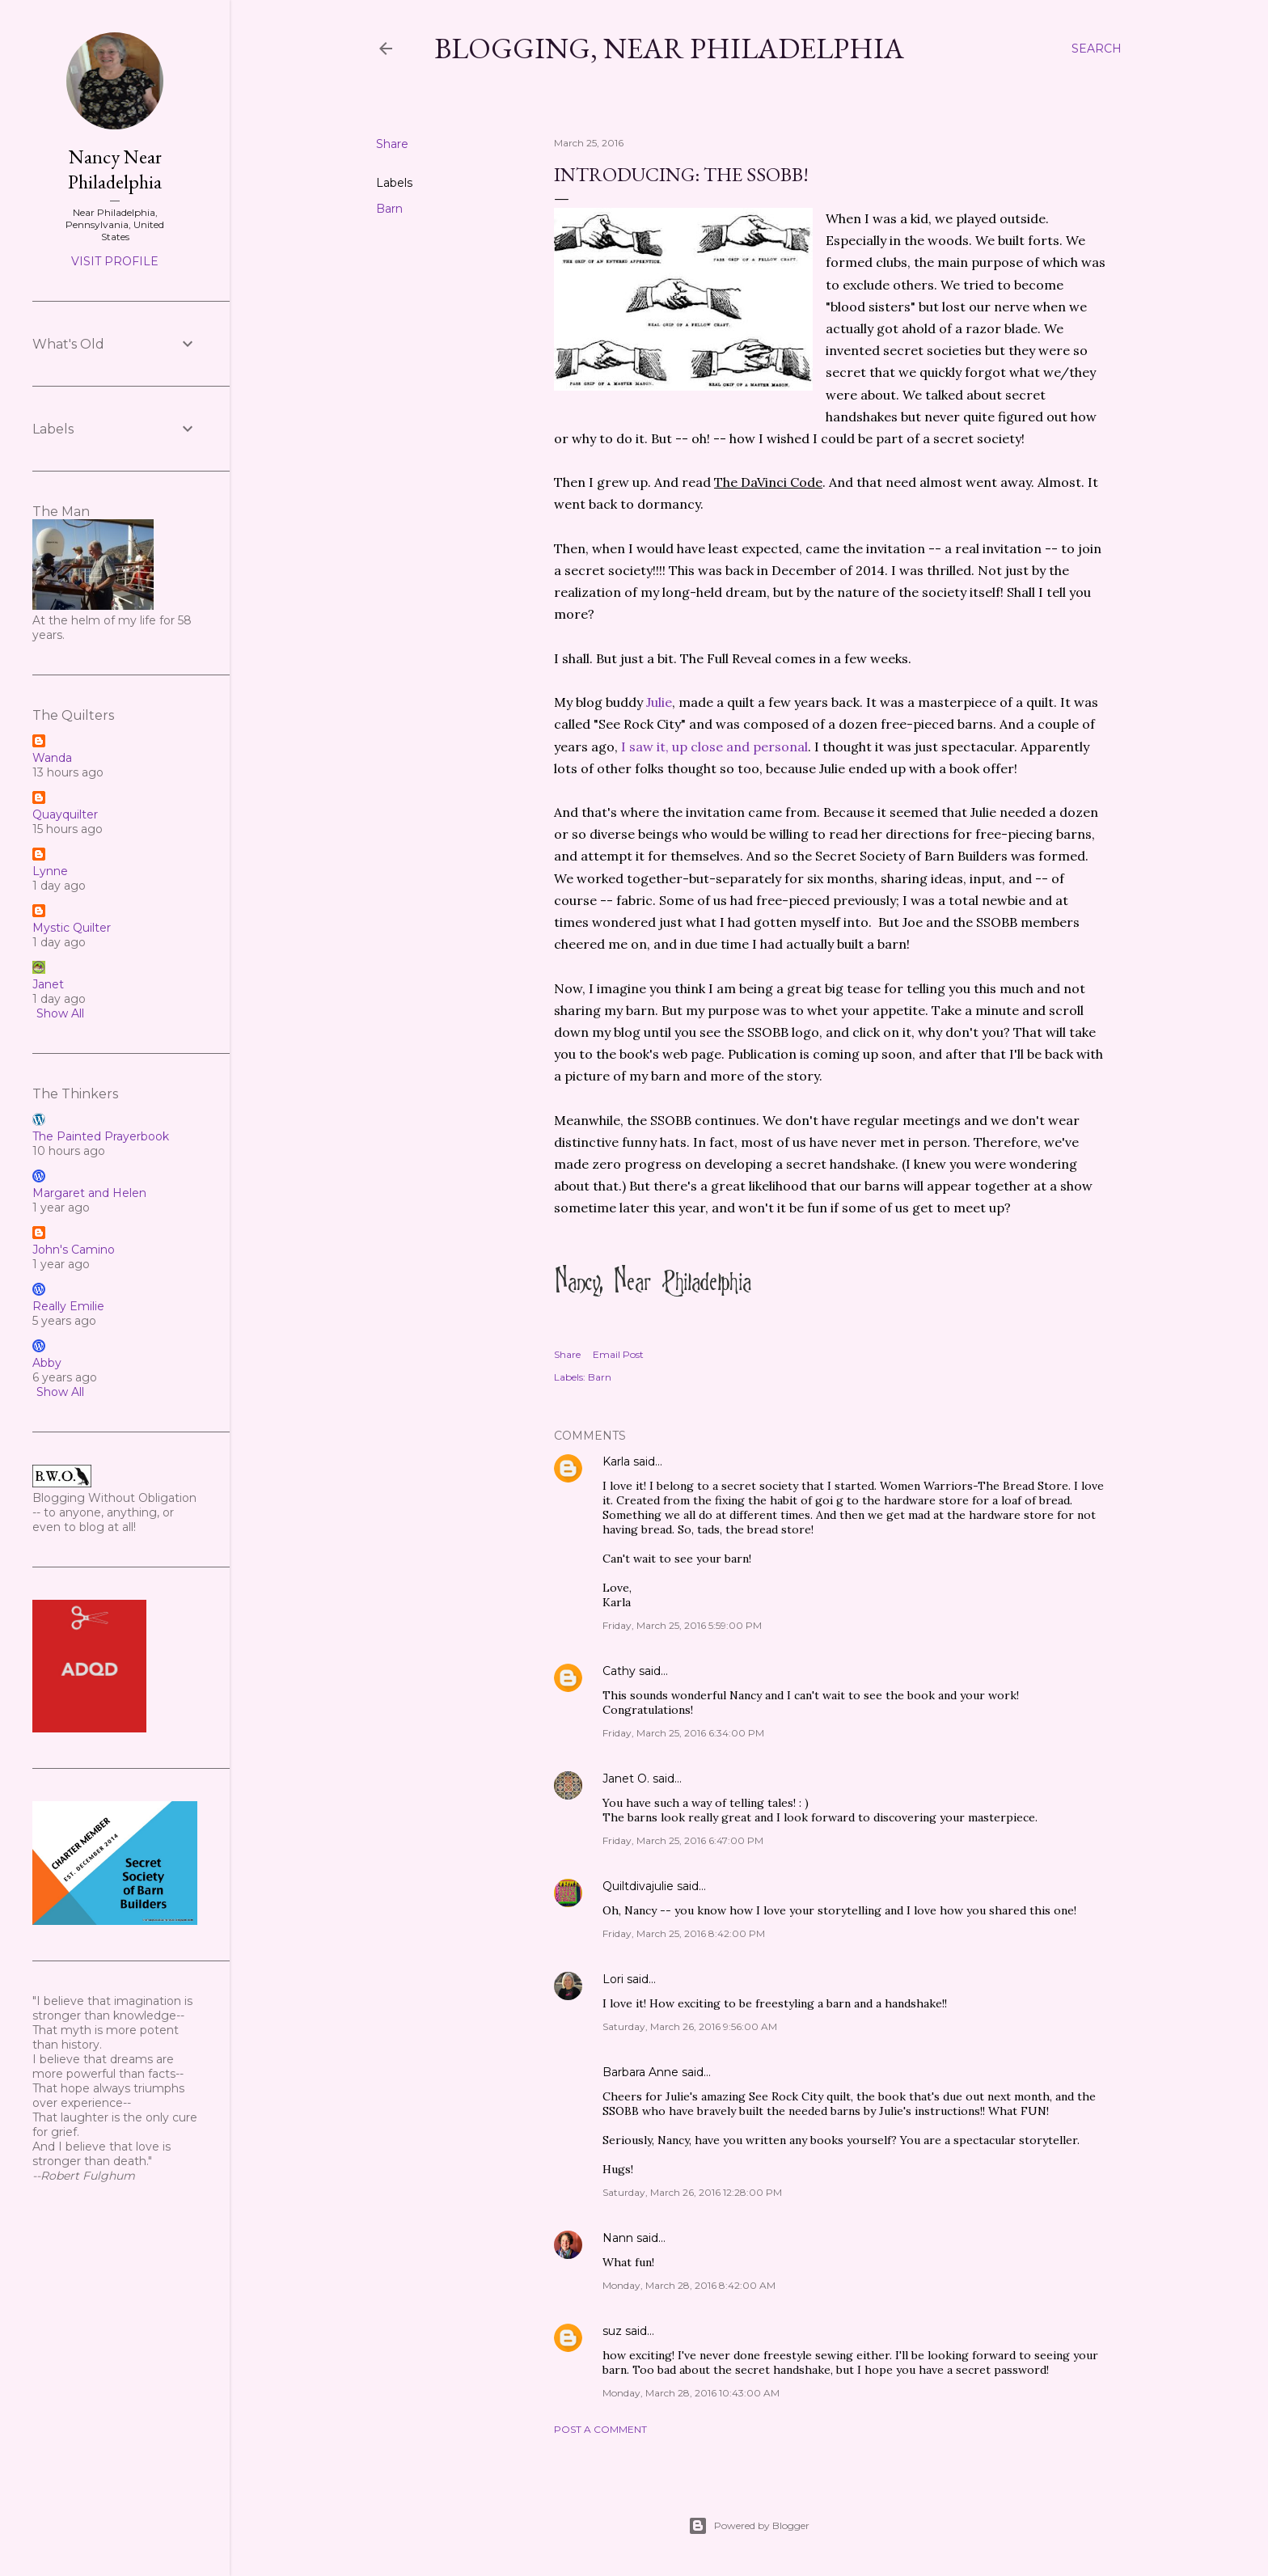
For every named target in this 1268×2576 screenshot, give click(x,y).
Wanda (52, 758)
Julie (659, 702)
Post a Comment (600, 2429)
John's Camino (73, 1249)
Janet (48, 984)
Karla (616, 1461)
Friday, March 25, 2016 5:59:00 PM (682, 1625)
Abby (46, 1363)
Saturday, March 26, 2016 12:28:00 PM (692, 2192)
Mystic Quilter (71, 927)
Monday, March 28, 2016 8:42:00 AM (689, 2285)
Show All (60, 1013)
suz (612, 2331)
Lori (612, 1979)
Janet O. (625, 1778)
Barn (389, 208)
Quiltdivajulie (638, 1886)
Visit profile (114, 261)
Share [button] (392, 144)
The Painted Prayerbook (100, 1136)
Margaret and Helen (89, 1193)
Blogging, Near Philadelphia (669, 48)
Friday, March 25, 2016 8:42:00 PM (683, 1933)
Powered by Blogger (748, 2526)
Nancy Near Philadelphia (115, 169)
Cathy (619, 1671)
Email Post (618, 1354)
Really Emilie (68, 1306)
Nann (617, 2238)
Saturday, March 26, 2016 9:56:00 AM (689, 2026)
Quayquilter (65, 814)
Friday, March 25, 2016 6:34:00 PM (683, 1733)
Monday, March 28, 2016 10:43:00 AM (691, 2393)
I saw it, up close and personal (713, 746)
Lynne (50, 871)
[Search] (1096, 48)
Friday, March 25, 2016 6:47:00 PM (682, 1840)
